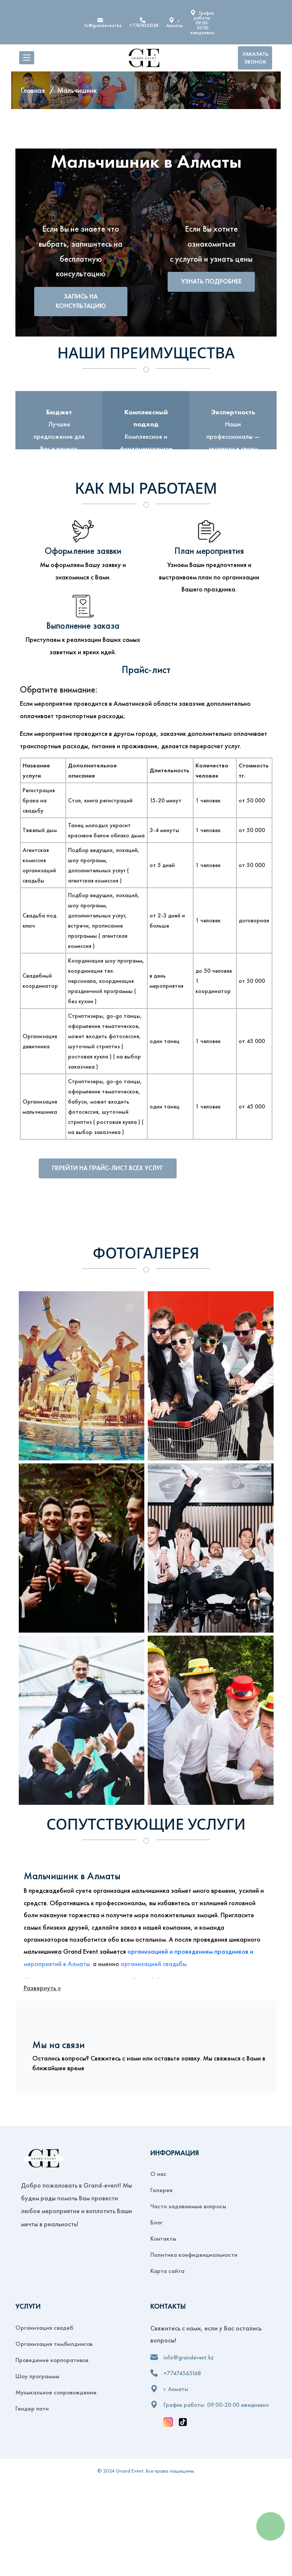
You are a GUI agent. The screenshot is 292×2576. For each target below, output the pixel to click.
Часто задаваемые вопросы (188, 2208)
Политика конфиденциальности (194, 2256)
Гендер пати (32, 2410)
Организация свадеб (44, 2329)
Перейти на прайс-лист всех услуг (116, 1169)
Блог (156, 2224)
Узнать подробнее (211, 286)
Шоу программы (37, 2377)
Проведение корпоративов (51, 2361)
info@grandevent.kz (101, 25)
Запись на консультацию (80, 301)
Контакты (163, 2240)
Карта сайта (167, 2272)
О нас (158, 2175)
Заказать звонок (255, 57)
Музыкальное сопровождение (56, 2394)
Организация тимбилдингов (53, 2345)
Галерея (161, 2192)
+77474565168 (144, 25)
